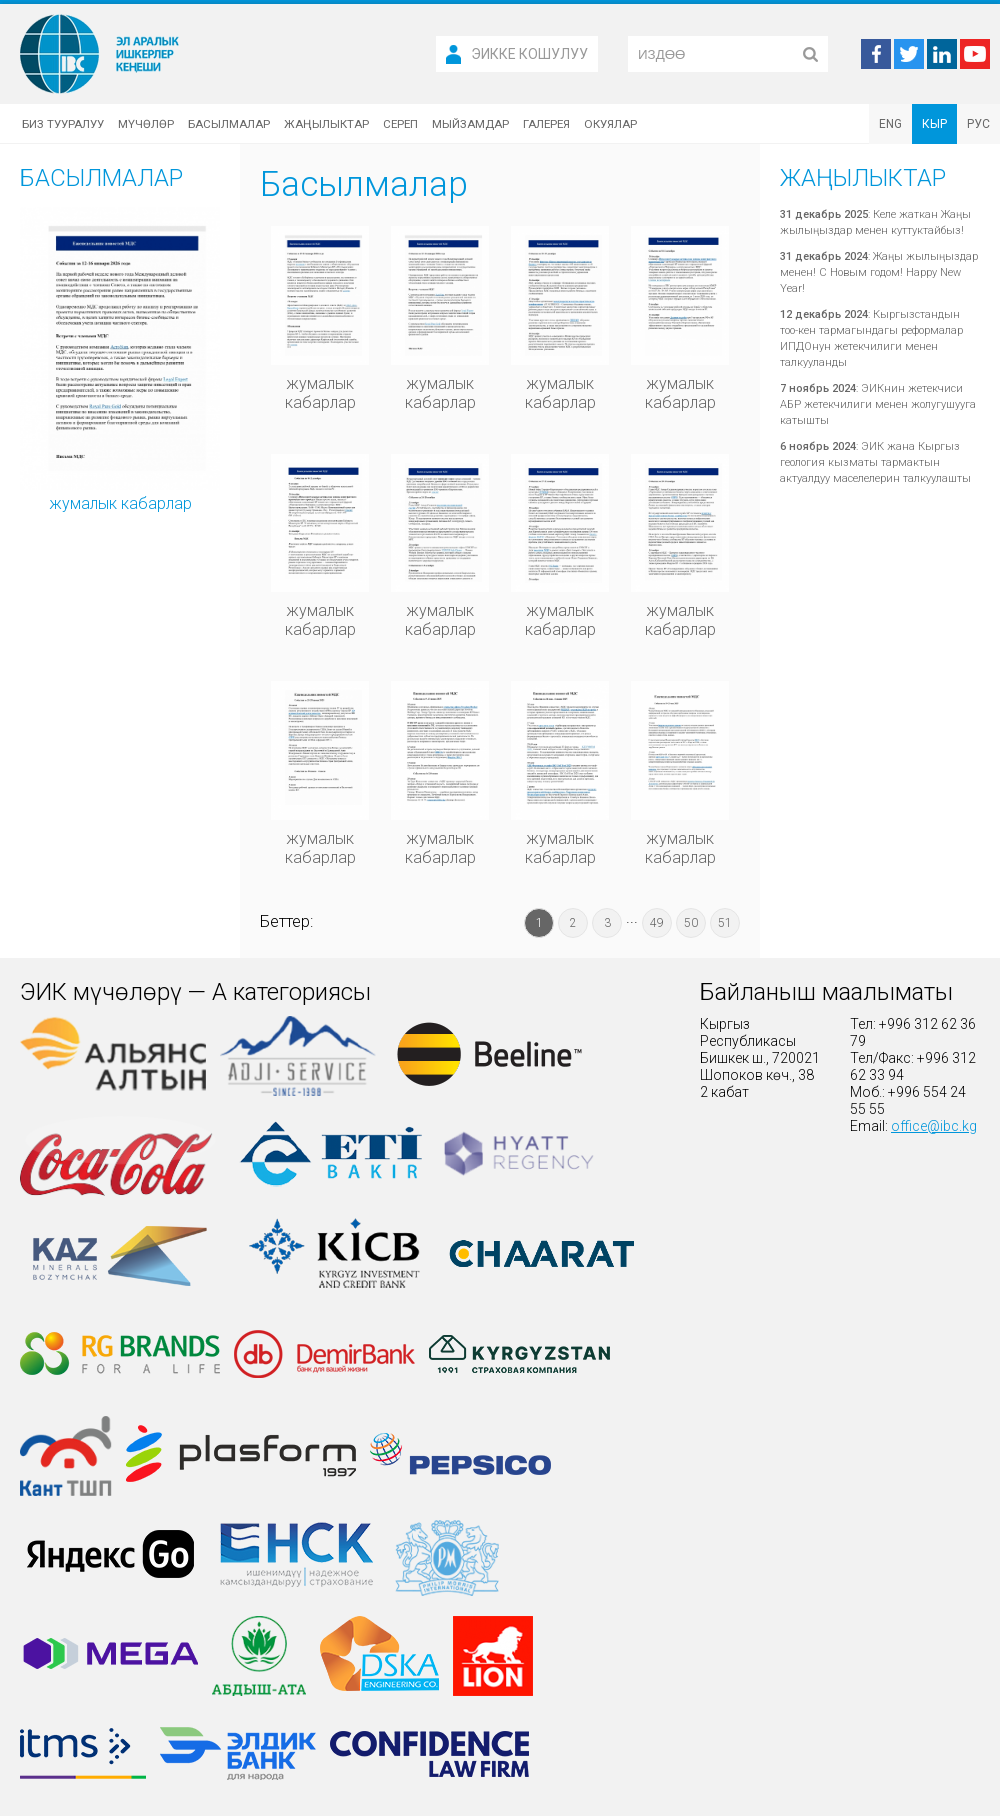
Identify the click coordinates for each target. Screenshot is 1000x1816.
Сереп (400, 124)
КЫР (934, 124)
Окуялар (610, 124)
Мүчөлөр (146, 124)
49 (657, 923)
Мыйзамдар (470, 124)
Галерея (546, 124)
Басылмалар (229, 124)
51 (725, 923)
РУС (978, 124)
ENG (890, 124)
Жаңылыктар (326, 124)
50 (691, 923)
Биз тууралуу (63, 124)
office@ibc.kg (934, 1126)
